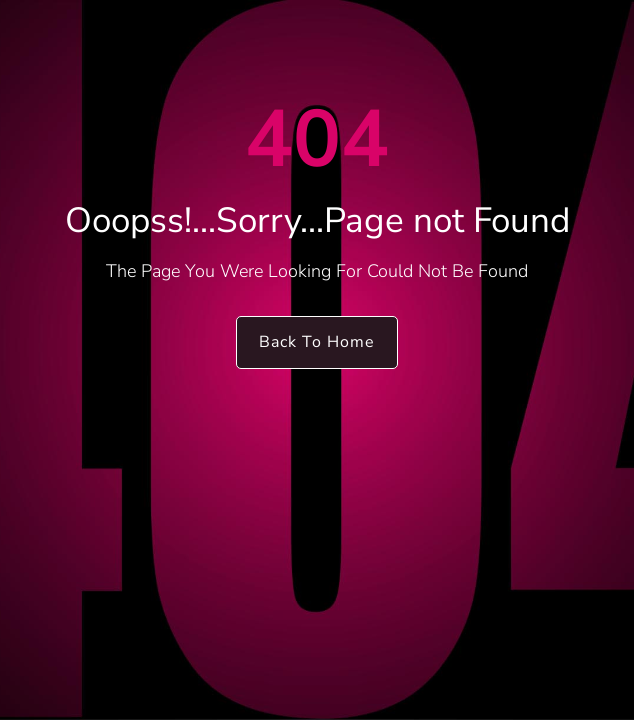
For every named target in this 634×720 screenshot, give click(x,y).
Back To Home (317, 342)
